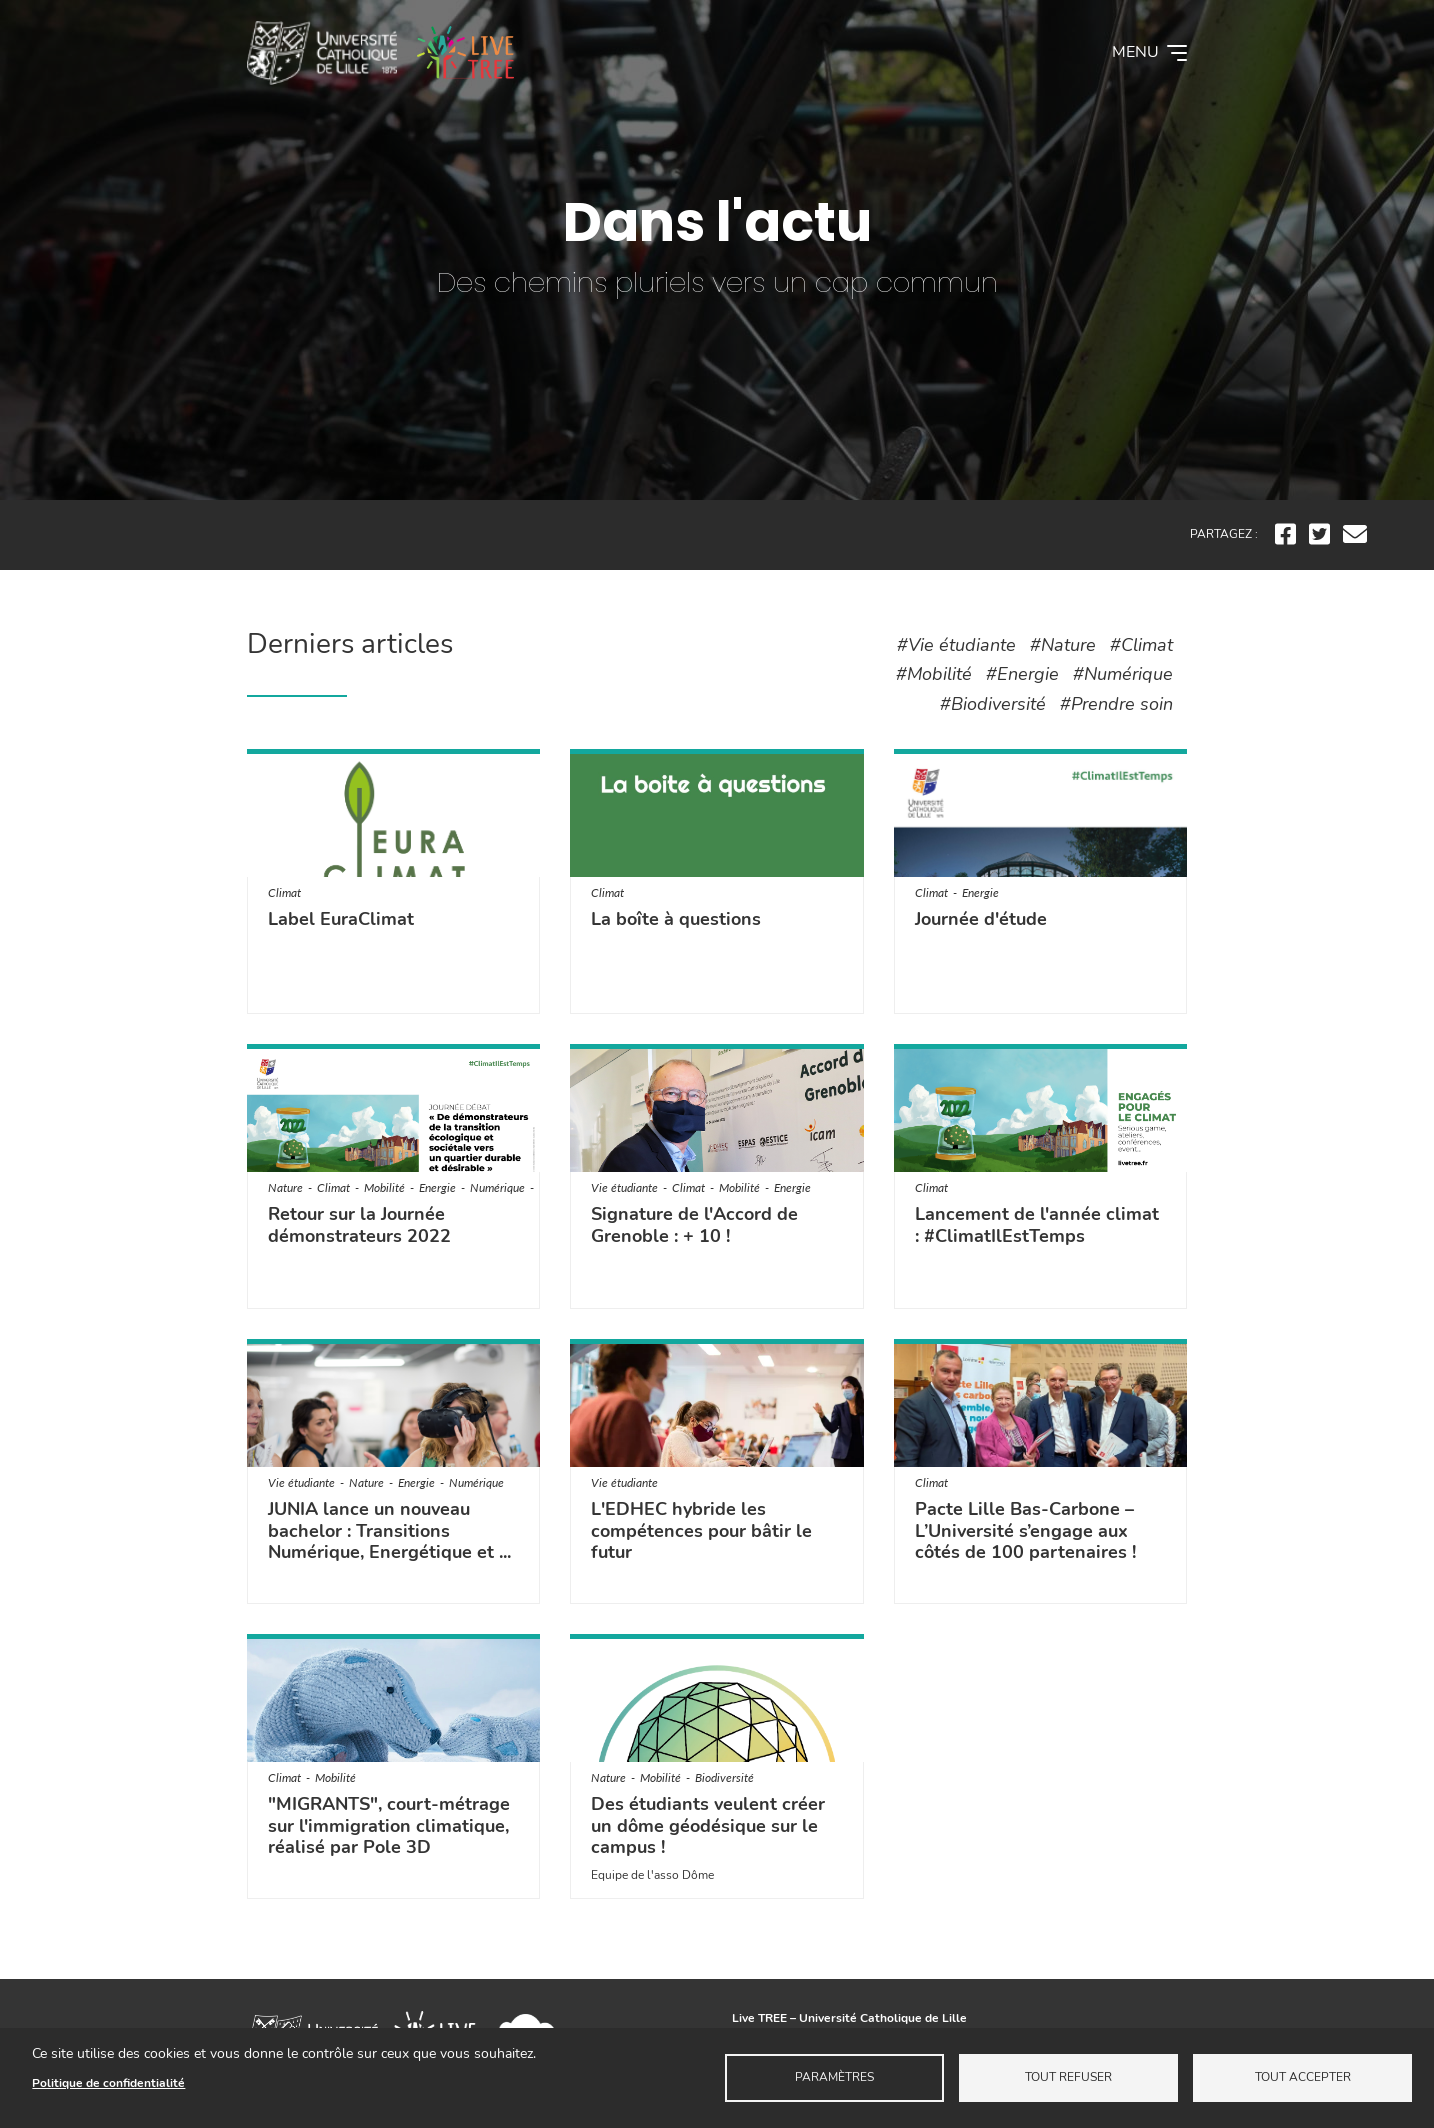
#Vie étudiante (956, 645)
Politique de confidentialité (108, 2083)
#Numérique (1123, 674)
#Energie (1022, 674)
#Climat (1141, 645)
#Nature (1063, 645)
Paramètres (834, 2077)
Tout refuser (1068, 2077)
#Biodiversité (993, 704)
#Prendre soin (1116, 704)
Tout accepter (1303, 2077)
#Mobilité (934, 674)
